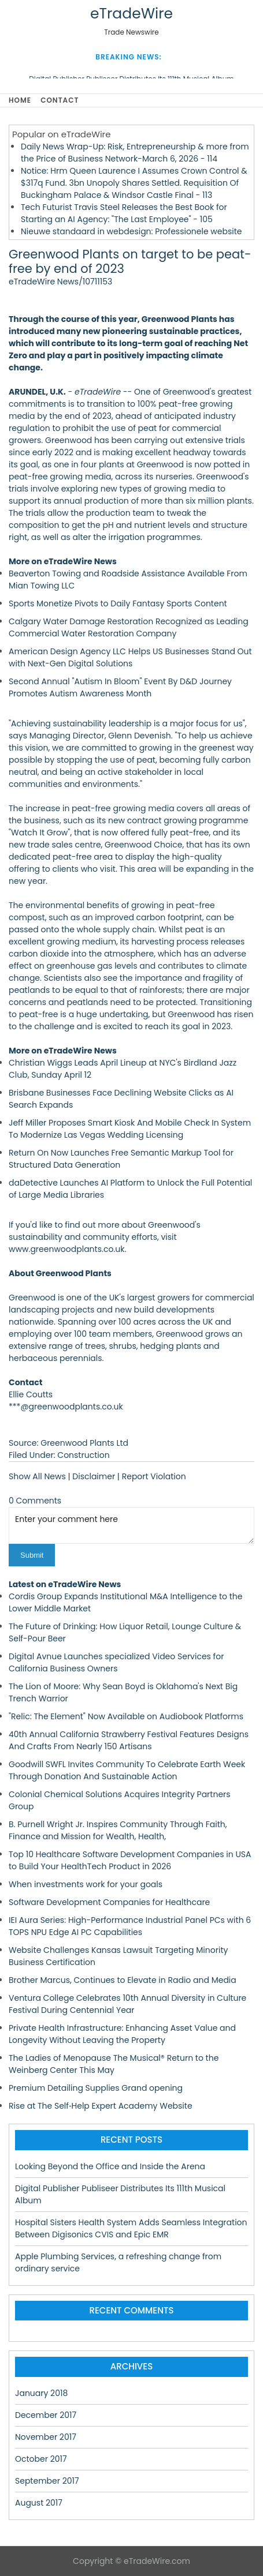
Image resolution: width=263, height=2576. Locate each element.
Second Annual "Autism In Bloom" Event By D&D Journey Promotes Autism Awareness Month (120, 687)
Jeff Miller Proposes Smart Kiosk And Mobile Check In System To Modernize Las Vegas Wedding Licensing (130, 1129)
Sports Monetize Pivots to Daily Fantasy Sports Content (118, 603)
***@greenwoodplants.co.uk (66, 1406)
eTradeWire (131, 13)
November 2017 (45, 2437)
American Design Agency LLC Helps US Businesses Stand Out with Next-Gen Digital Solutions (130, 657)
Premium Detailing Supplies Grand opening (96, 2088)
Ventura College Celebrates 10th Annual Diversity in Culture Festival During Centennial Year (127, 2004)
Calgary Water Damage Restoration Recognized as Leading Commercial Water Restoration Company (129, 627)
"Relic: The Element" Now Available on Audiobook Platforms (126, 1716)
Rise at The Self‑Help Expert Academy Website (100, 2106)
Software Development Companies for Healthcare (109, 1902)
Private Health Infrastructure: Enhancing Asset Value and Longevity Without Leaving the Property (122, 2034)
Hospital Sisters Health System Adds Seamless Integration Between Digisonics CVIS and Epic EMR (131, 2228)
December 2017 (45, 2415)
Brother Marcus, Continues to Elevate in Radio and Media (122, 1980)
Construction (83, 1455)
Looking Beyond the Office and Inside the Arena (110, 2166)
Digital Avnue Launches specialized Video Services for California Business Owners (116, 1662)
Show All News (37, 1476)
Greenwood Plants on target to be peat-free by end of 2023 (130, 261)
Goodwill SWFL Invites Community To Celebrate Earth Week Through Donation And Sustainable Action (127, 1770)
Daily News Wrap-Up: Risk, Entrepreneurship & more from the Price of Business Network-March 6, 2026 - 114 (135, 152)
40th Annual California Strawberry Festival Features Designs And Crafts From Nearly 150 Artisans (129, 1740)
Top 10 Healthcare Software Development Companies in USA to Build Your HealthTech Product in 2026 (130, 1860)
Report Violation (154, 1476)
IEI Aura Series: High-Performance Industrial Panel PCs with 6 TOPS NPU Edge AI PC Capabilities (130, 1926)
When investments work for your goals (85, 1884)
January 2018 (41, 2393)
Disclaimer (93, 1476)
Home (20, 100)
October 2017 (41, 2459)
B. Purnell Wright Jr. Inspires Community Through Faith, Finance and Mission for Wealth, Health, (118, 1830)
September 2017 (47, 2481)
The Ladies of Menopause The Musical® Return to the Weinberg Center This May (113, 2064)
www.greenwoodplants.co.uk (67, 1249)
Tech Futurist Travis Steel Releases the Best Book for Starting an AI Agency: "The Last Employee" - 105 (124, 213)
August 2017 (38, 2502)
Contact (59, 100)
